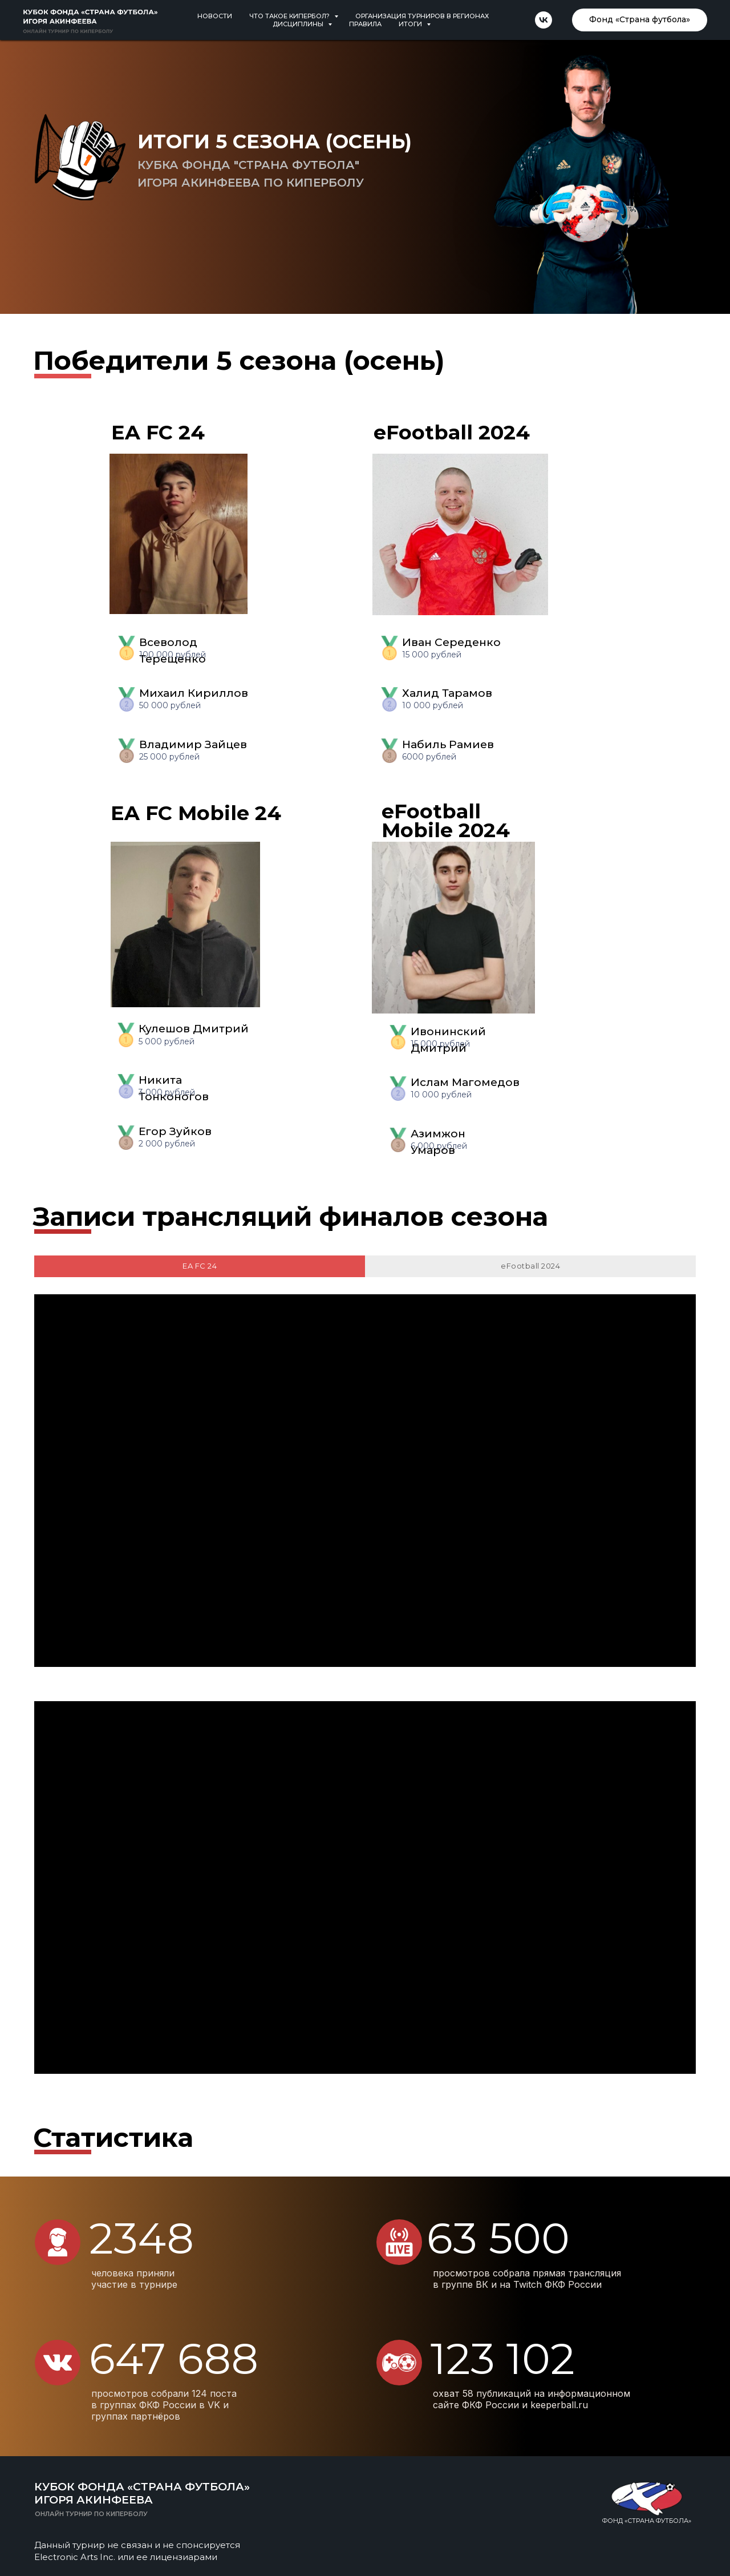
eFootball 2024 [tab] (530, 1265)
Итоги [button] (411, 24)
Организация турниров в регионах (422, 16)
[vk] (543, 20)
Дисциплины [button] (299, 24)
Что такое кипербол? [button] (290, 16)
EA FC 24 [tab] (199, 1265)
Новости (214, 16)
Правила (365, 24)
